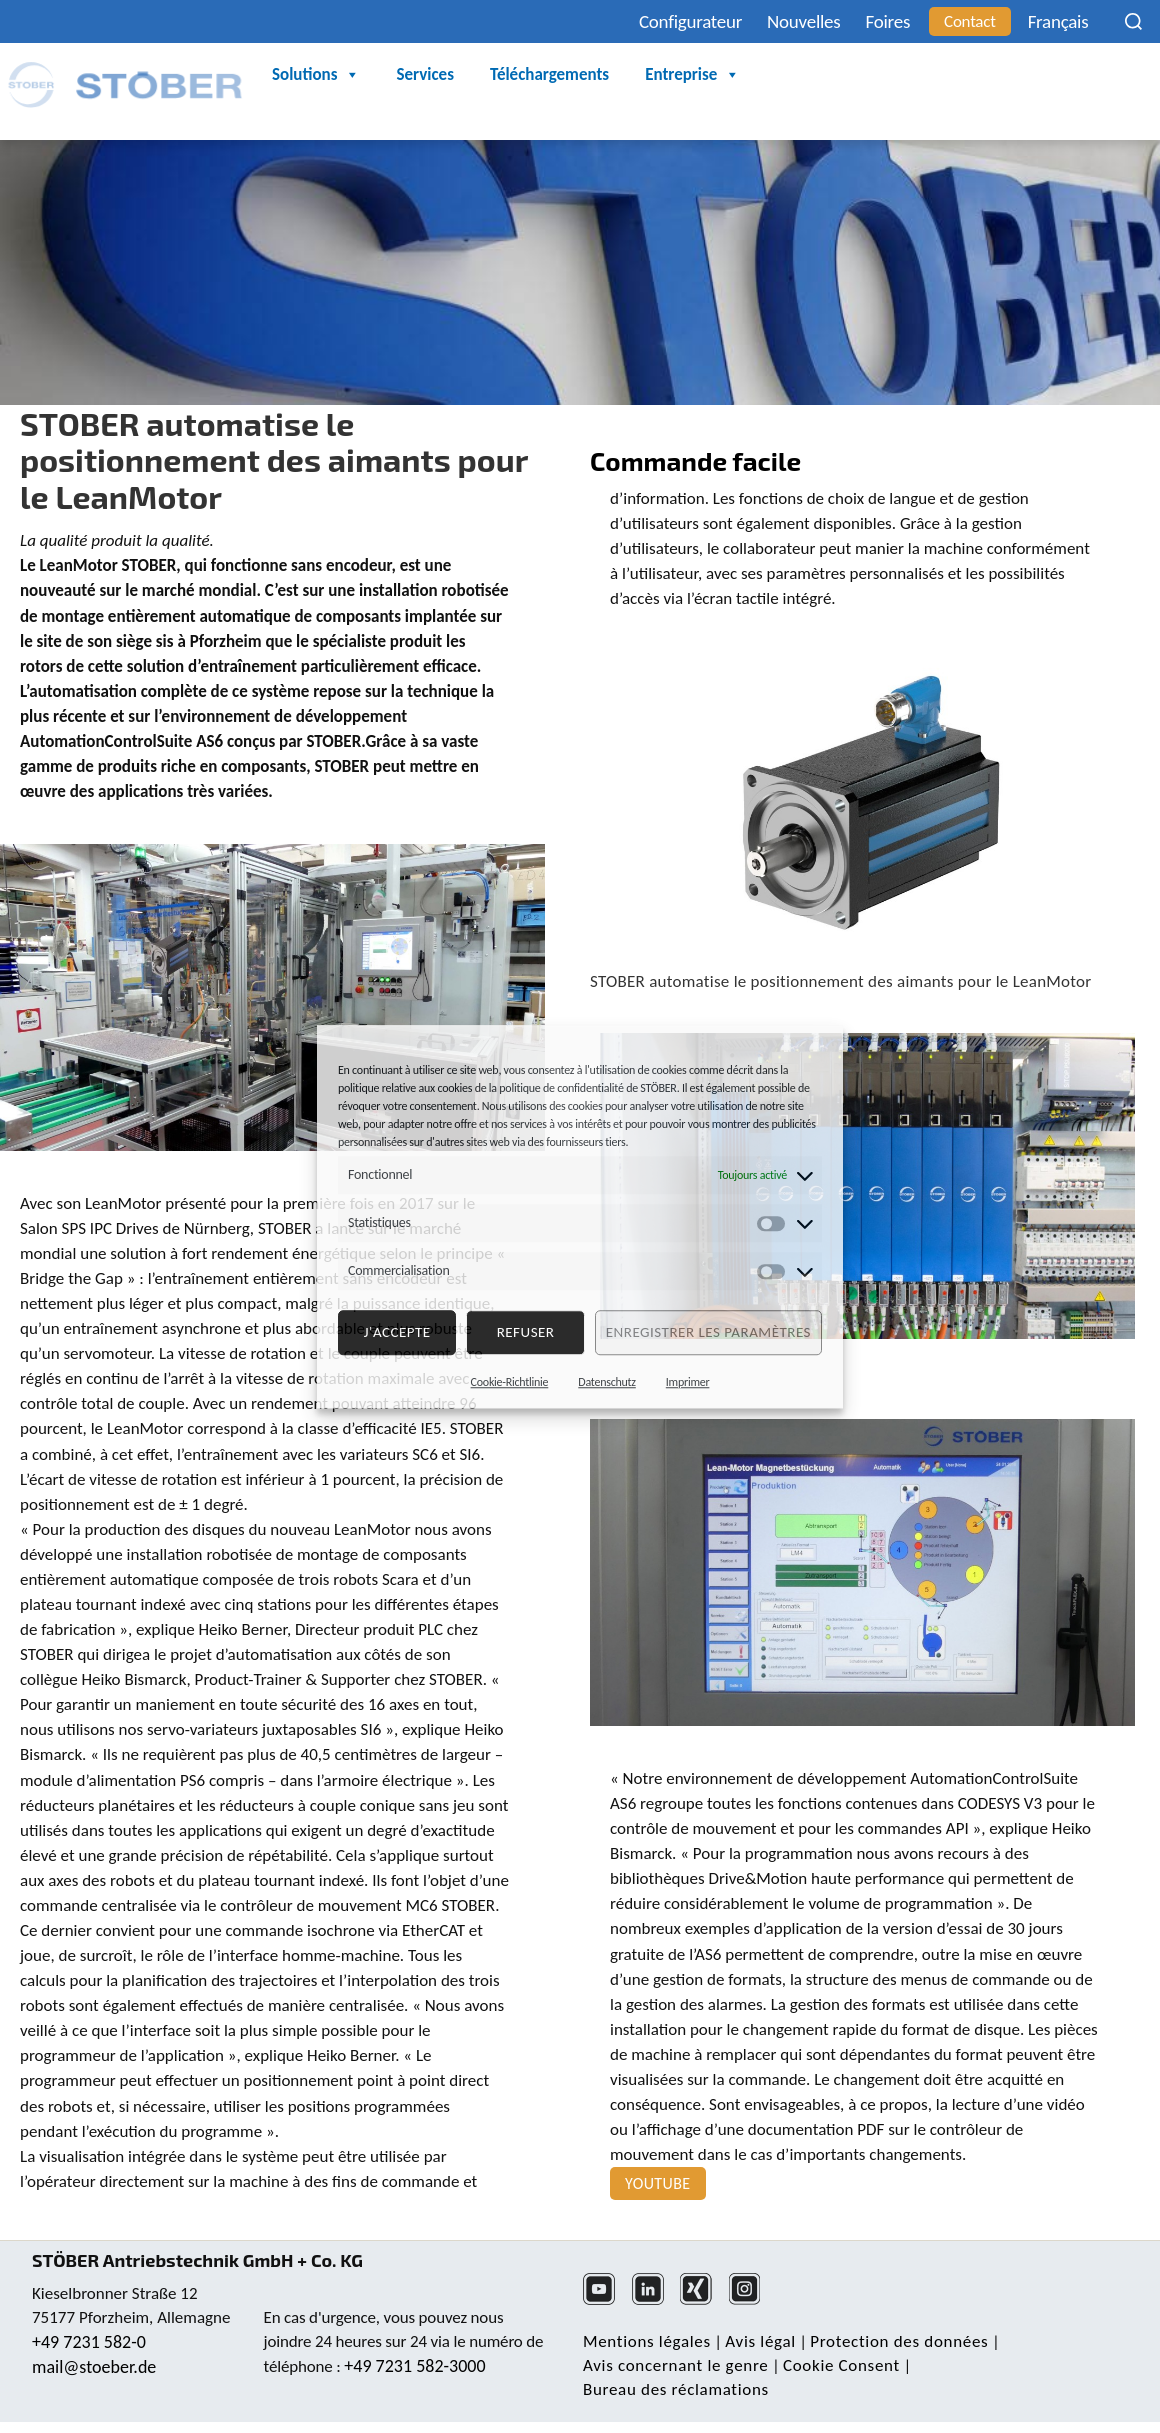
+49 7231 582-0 (89, 2342)
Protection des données (899, 2341)
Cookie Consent (841, 2365)
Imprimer (688, 1382)
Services (424, 74)
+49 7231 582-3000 (414, 2366)
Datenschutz (607, 1382)
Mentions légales (647, 2341)
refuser (526, 1332)
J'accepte (397, 1332)
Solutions (316, 75)
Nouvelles (803, 21)
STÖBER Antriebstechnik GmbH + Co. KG (197, 2260)
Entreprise (692, 75)
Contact (970, 21)
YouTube (658, 2183)
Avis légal (760, 2341)
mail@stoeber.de (94, 2367)
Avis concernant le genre (675, 2365)
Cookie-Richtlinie (510, 1382)
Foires (888, 21)
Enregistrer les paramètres (708, 1332)
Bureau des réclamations (676, 2389)
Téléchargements (549, 74)
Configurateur (690, 21)
